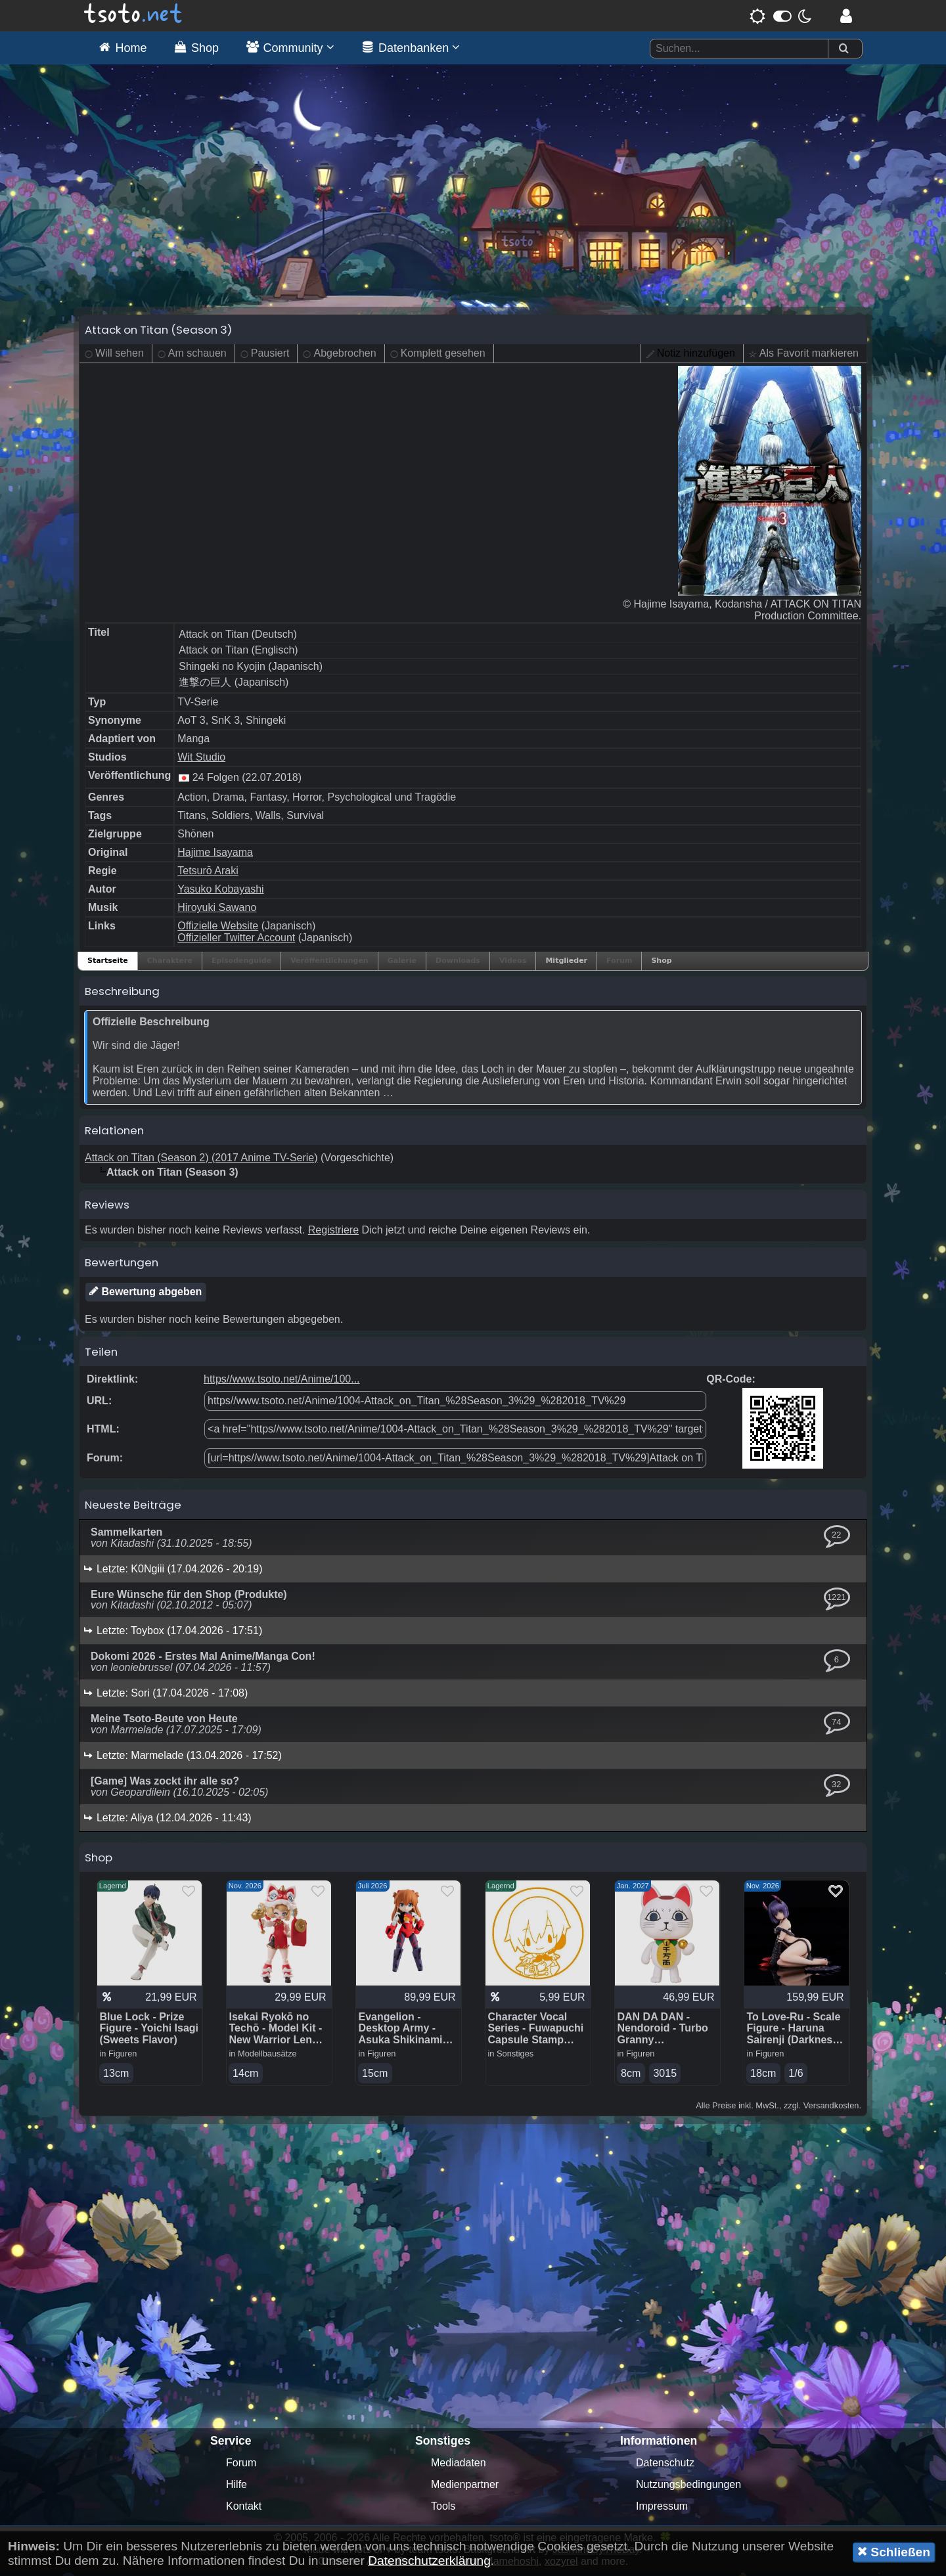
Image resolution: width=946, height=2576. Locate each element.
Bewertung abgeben (145, 1294)
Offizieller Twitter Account (236, 940)
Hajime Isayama (215, 855)
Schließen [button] (893, 2551)
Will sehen (119, 356)
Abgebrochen (344, 356)
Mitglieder (566, 964)
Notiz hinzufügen (696, 356)
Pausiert (270, 356)
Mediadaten (458, 2466)
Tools (443, 2509)
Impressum (662, 2509)
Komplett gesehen (443, 356)
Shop (661, 964)
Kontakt (243, 2509)
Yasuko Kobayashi (220, 892)
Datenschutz (665, 2466)
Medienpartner (465, 2487)
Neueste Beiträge (133, 1508)
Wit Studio (201, 760)
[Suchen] (843, 48)
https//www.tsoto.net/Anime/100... (281, 1382)
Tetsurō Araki (207, 873)
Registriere (333, 1233)
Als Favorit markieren (809, 356)
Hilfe (236, 2487)
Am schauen (197, 356)
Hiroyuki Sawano (216, 910)
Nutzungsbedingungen (688, 2487)
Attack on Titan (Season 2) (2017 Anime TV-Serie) (201, 1160)
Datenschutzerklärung (429, 2560)
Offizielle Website (217, 929)
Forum (241, 2466)
